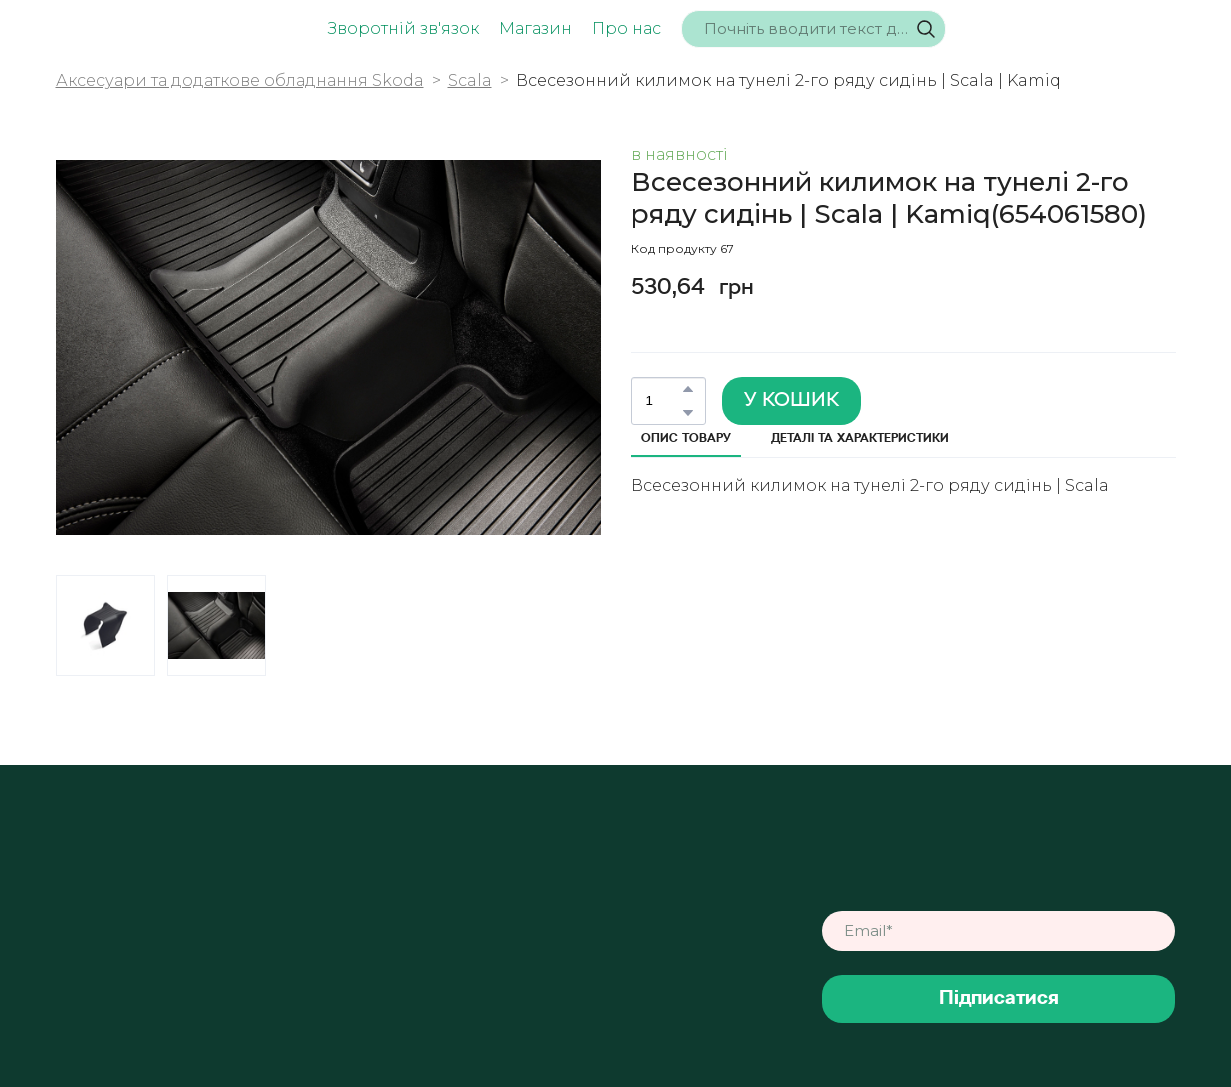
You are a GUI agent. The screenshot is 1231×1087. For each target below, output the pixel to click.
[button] (926, 29)
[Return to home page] (125, 29)
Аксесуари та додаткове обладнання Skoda (240, 80)
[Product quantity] (663, 401)
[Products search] (813, 29)
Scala (470, 80)
